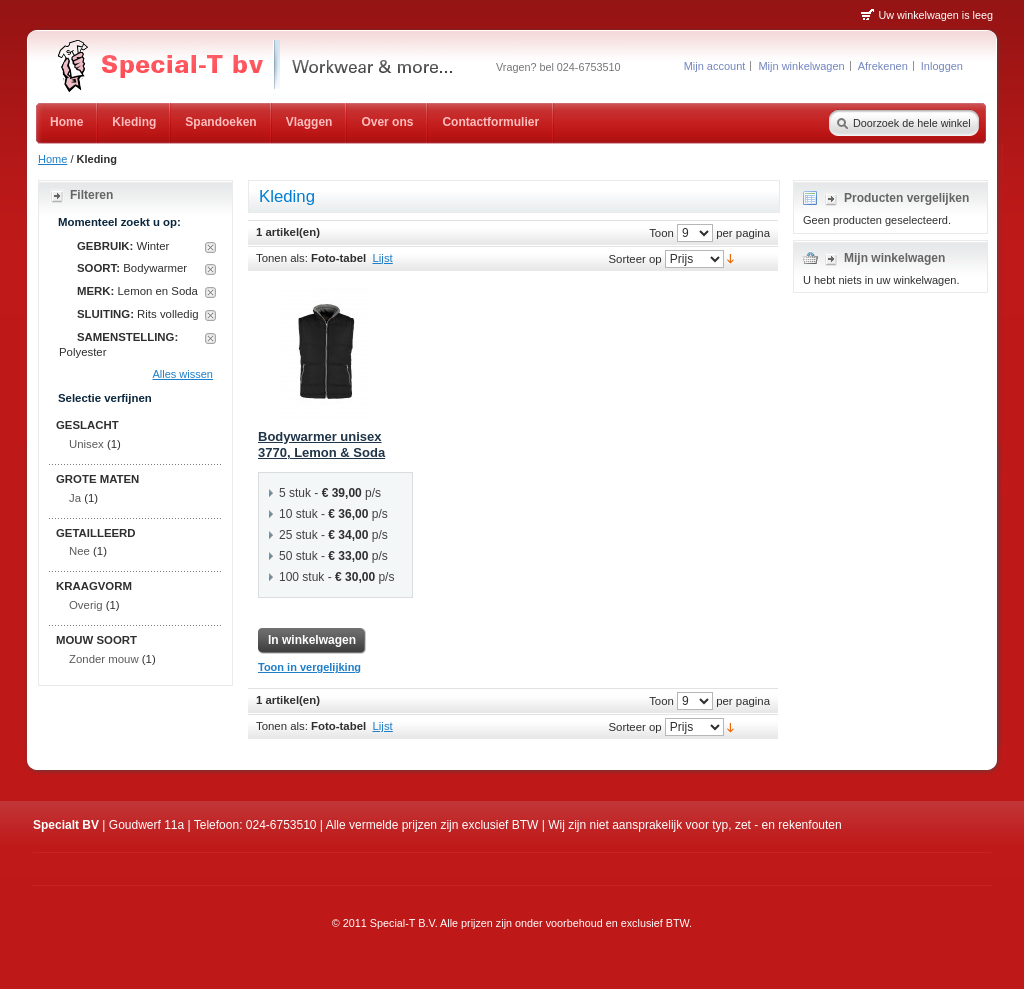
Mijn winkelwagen (801, 66)
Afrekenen (883, 66)
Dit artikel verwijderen (210, 247)
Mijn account (715, 66)
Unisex (86, 444)
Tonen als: (282, 258)
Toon (661, 232)
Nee (79, 551)
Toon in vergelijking (309, 667)
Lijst (383, 258)
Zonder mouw (104, 659)
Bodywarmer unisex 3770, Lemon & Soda (321, 445)
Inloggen (942, 66)
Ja (75, 498)
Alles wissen (182, 374)
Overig (86, 605)
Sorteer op (634, 258)
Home (52, 159)
